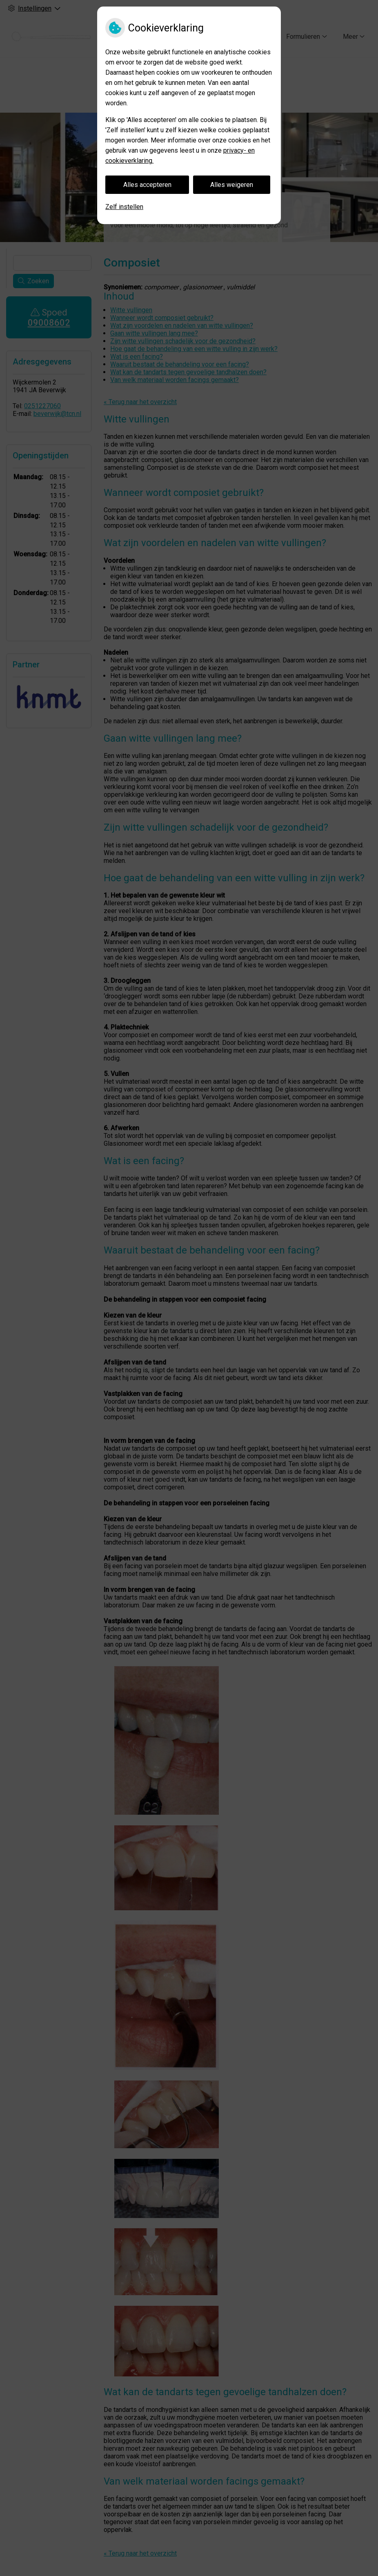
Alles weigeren (231, 185)
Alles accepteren (147, 185)
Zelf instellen (124, 207)
